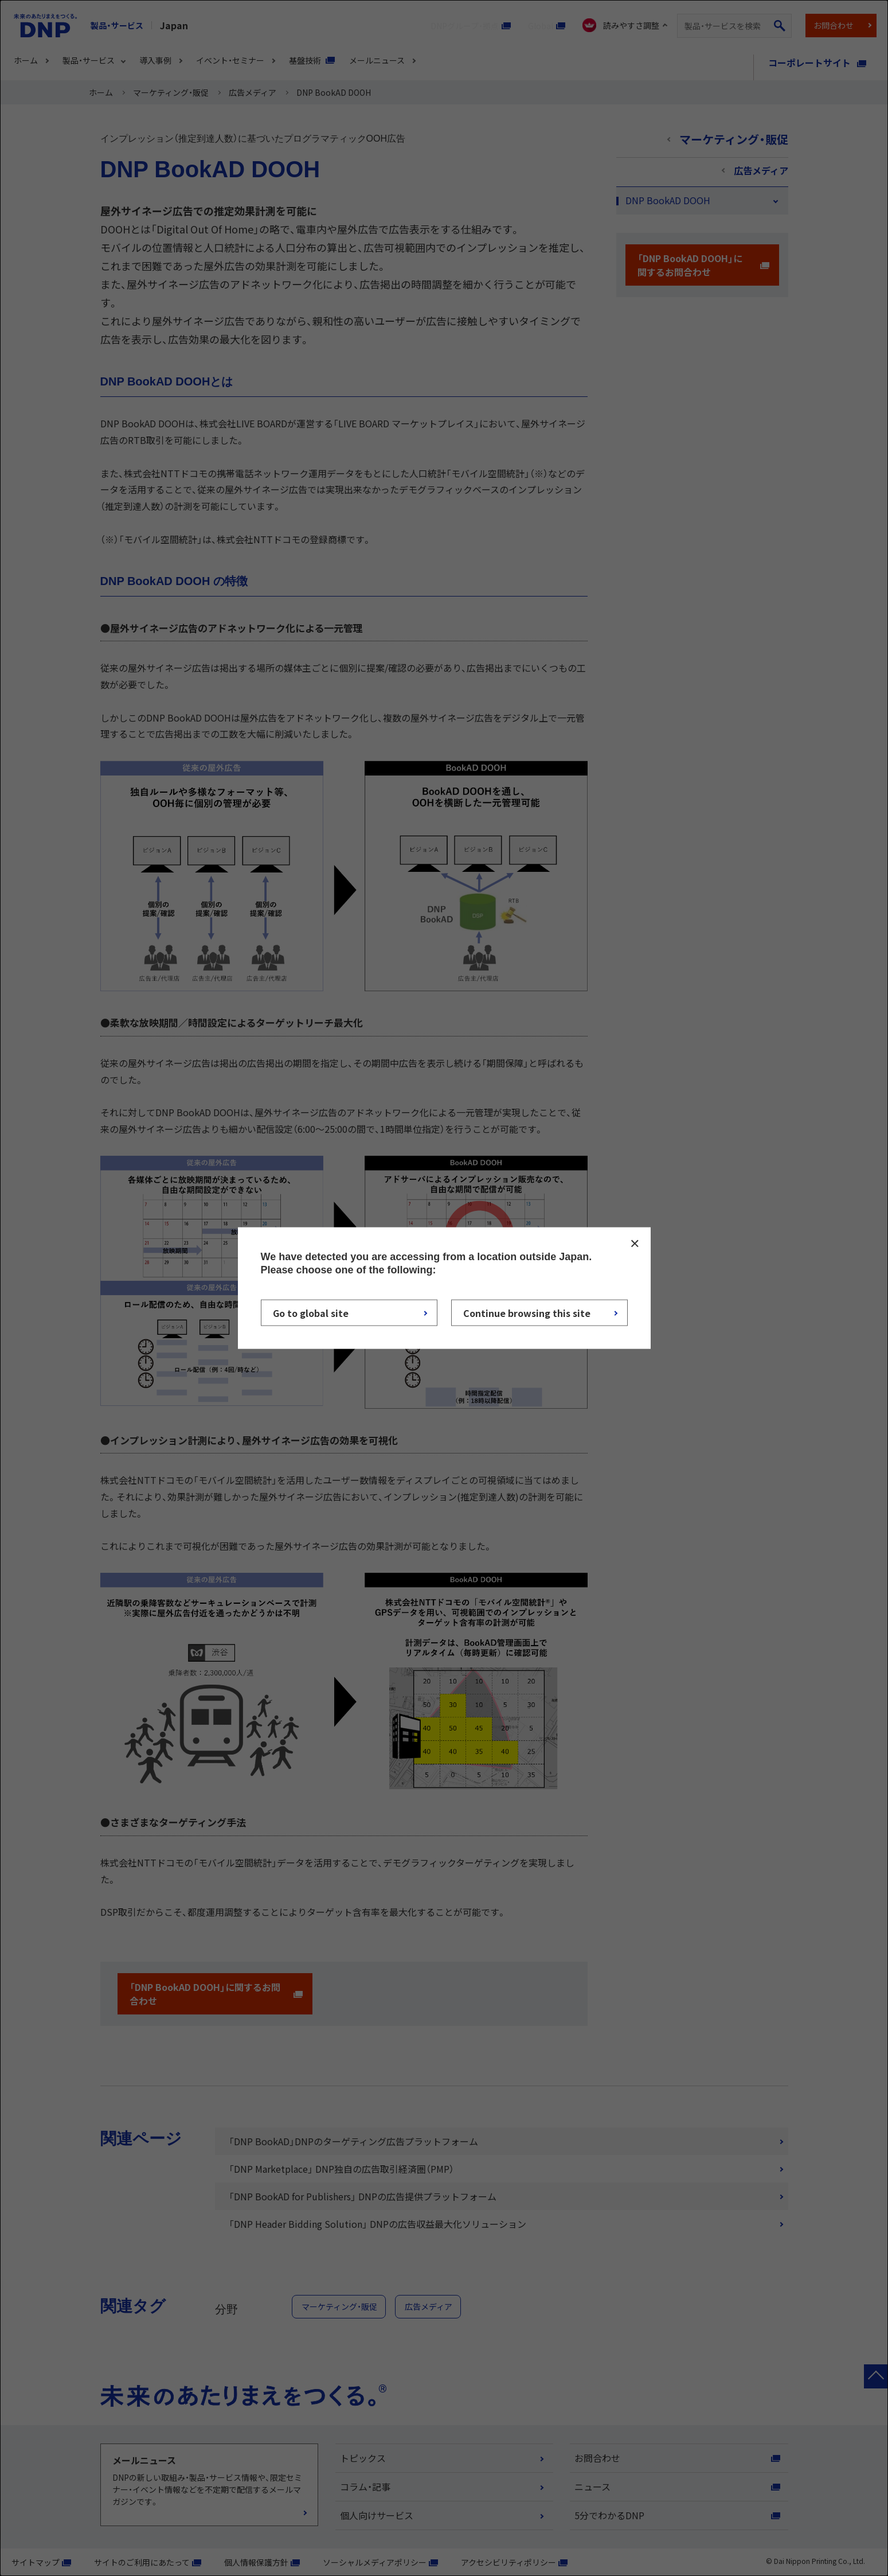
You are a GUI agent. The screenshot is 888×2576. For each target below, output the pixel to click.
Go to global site (311, 1313)
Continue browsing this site (526, 1313)
